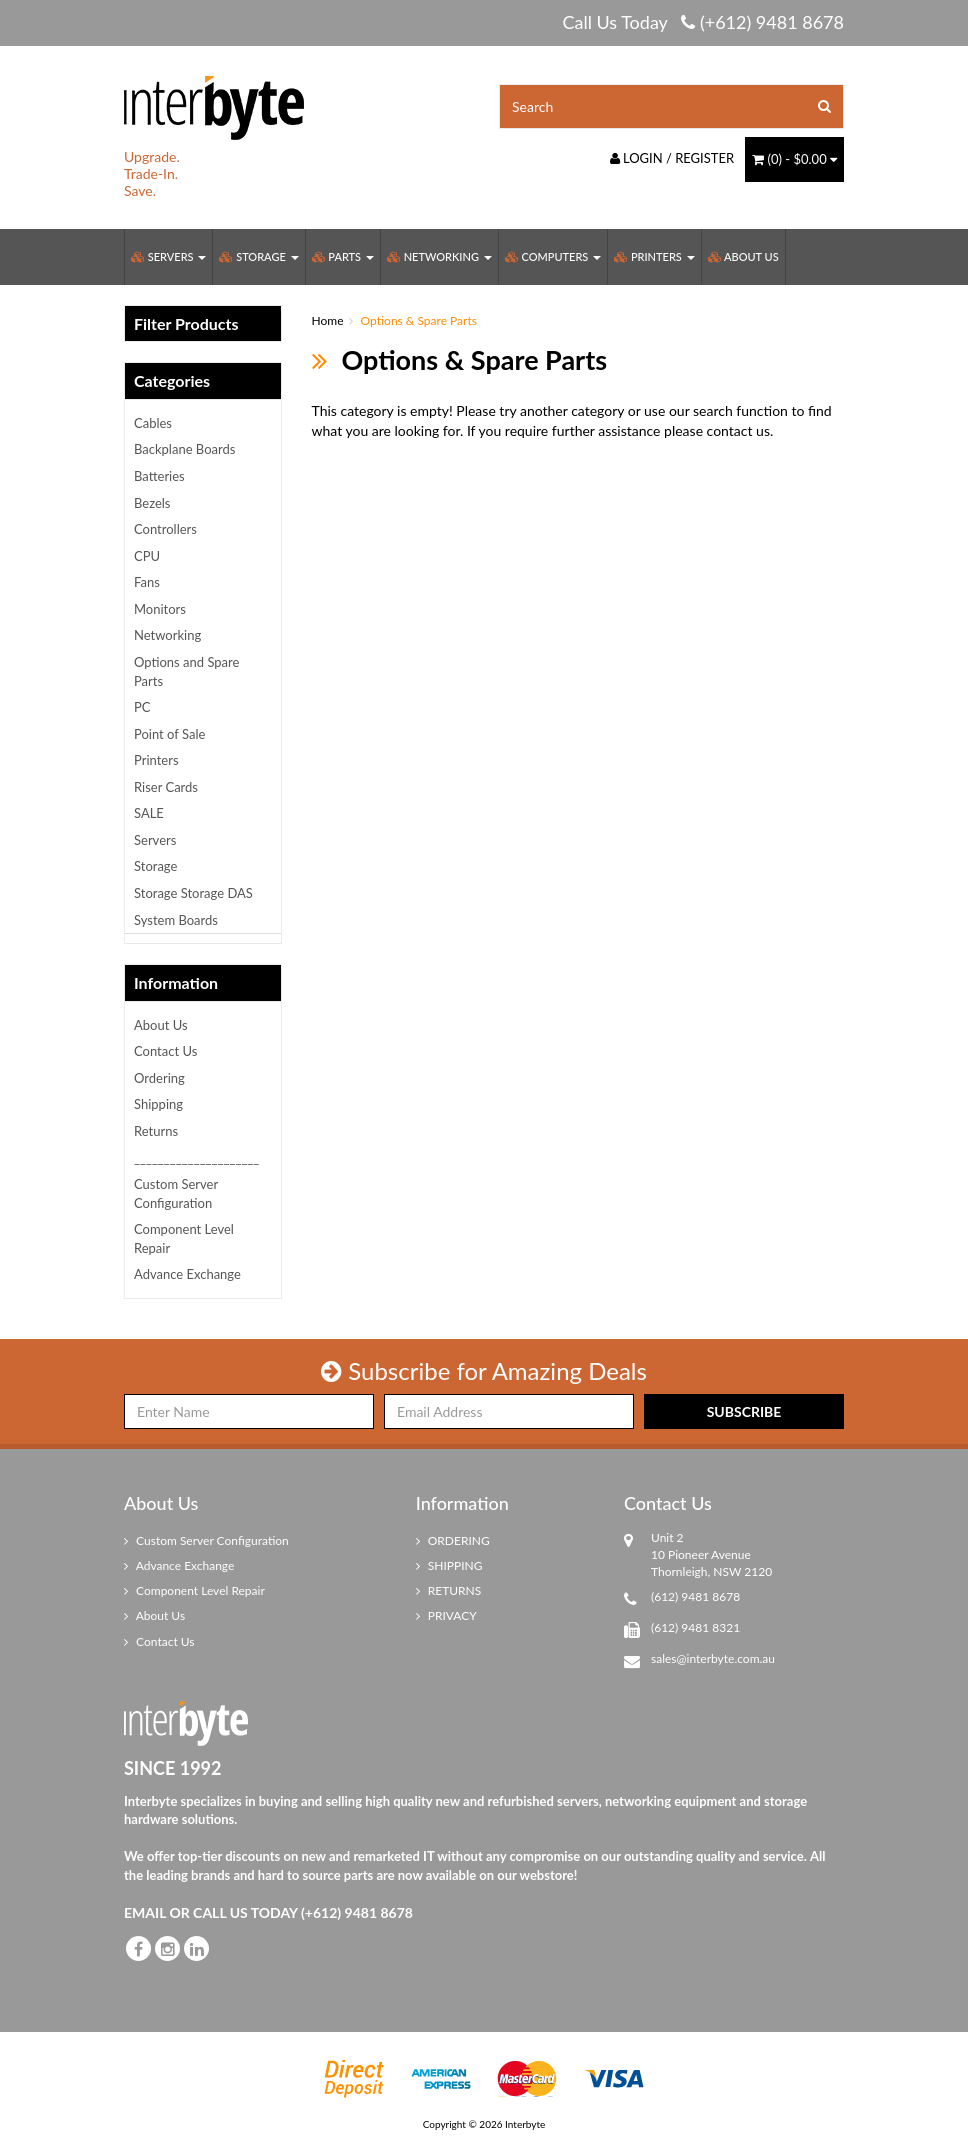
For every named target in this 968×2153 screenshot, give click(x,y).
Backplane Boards (184, 449)
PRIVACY (446, 1615)
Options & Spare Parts (419, 320)
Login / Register (672, 158)
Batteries (159, 476)
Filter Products (186, 324)
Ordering (159, 1078)
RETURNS (449, 1590)
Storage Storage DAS (193, 893)
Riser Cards (166, 787)
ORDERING (453, 1540)
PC (142, 707)
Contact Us (165, 1051)
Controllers (165, 529)
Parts (343, 256)
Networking (439, 256)
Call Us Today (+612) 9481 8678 (703, 22)
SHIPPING (449, 1565)
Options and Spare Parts (186, 671)
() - (794, 159)
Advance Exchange (187, 1274)
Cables (153, 423)
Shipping (158, 1104)
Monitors (160, 609)
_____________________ (196, 1158)
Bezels (152, 503)
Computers (553, 256)
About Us (743, 256)
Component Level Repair (184, 1238)
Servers (168, 256)
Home (328, 320)
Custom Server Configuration (176, 1193)
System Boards (176, 920)
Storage (258, 256)
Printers (654, 256)
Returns (156, 1131)
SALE (149, 813)
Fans (147, 582)
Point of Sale (169, 734)
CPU (147, 556)
